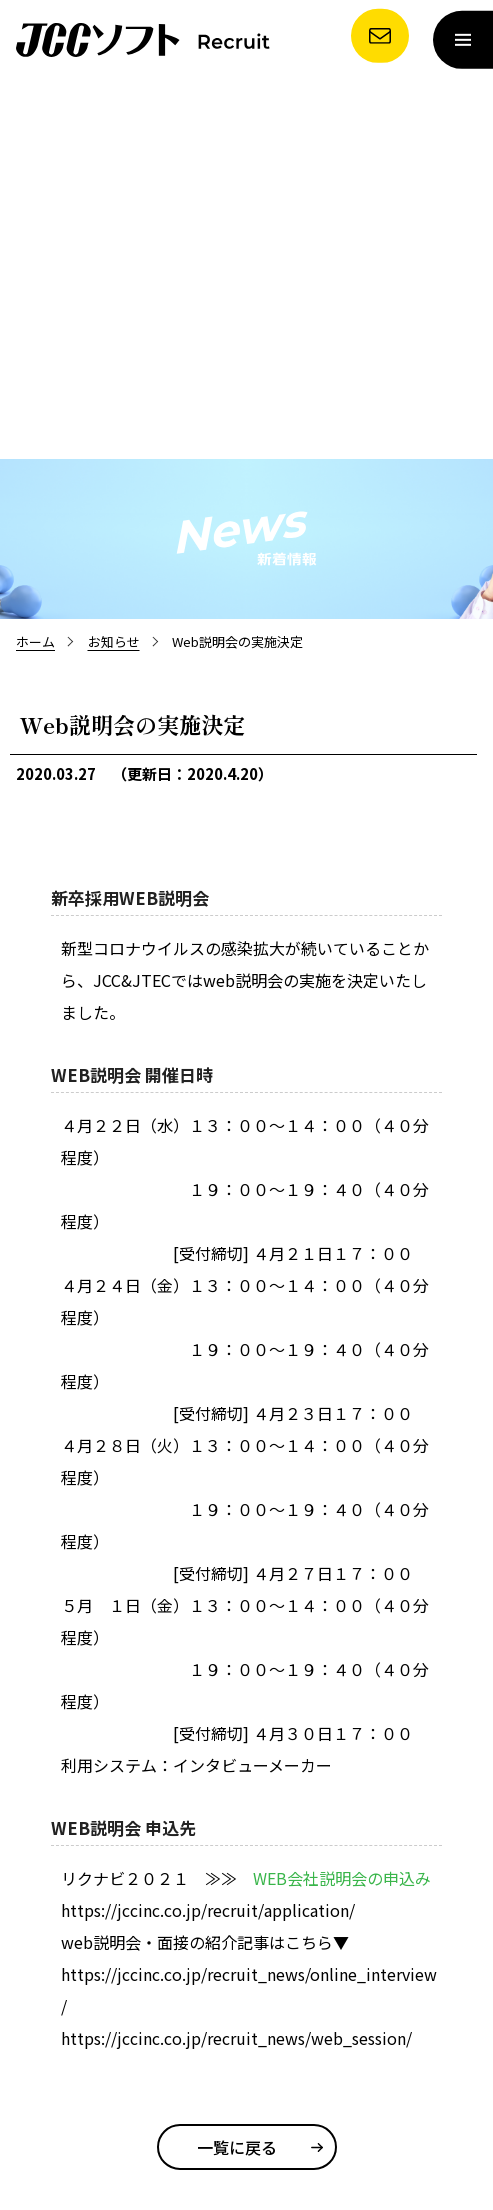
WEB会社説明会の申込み (342, 1878)
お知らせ (114, 641)
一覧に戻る (237, 2147)
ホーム (35, 641)
